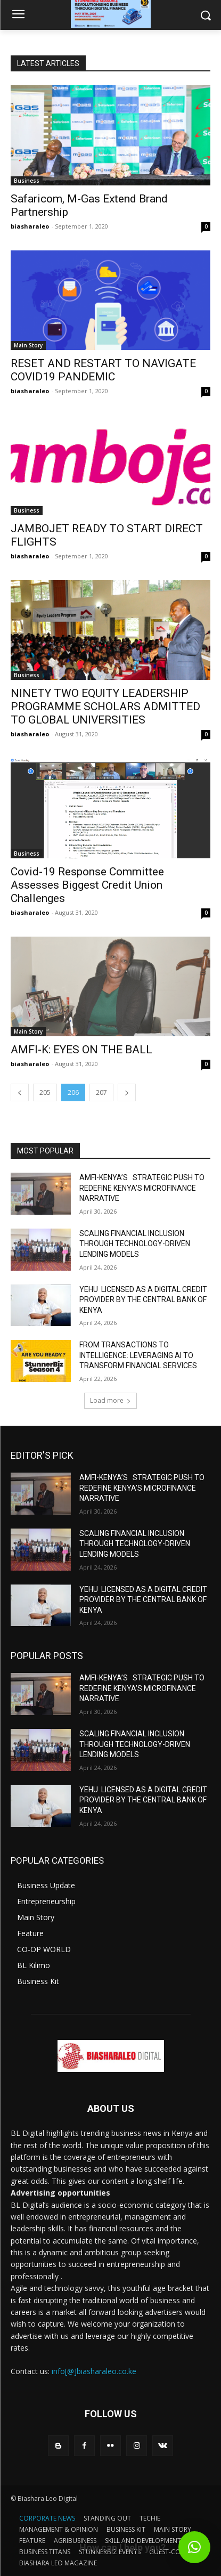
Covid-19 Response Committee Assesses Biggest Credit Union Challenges (87, 885)
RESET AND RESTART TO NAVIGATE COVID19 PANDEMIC (103, 370)
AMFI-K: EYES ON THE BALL (81, 1049)
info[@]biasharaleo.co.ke (94, 2371)
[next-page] (127, 1092)
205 (45, 1092)
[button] (194, 2547)
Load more (110, 1400)
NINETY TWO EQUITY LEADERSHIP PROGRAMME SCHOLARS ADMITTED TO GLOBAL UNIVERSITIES (105, 706)
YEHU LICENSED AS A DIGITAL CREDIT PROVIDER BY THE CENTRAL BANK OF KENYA (143, 1299)
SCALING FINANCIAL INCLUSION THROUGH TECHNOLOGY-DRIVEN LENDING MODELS (134, 1243)
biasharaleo (30, 226)
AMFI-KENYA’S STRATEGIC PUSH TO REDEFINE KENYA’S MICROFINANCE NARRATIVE (141, 1187)
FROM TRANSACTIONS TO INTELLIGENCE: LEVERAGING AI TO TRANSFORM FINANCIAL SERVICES (138, 1355)
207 (101, 1092)
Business (26, 180)
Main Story (28, 345)
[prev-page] (20, 1092)
